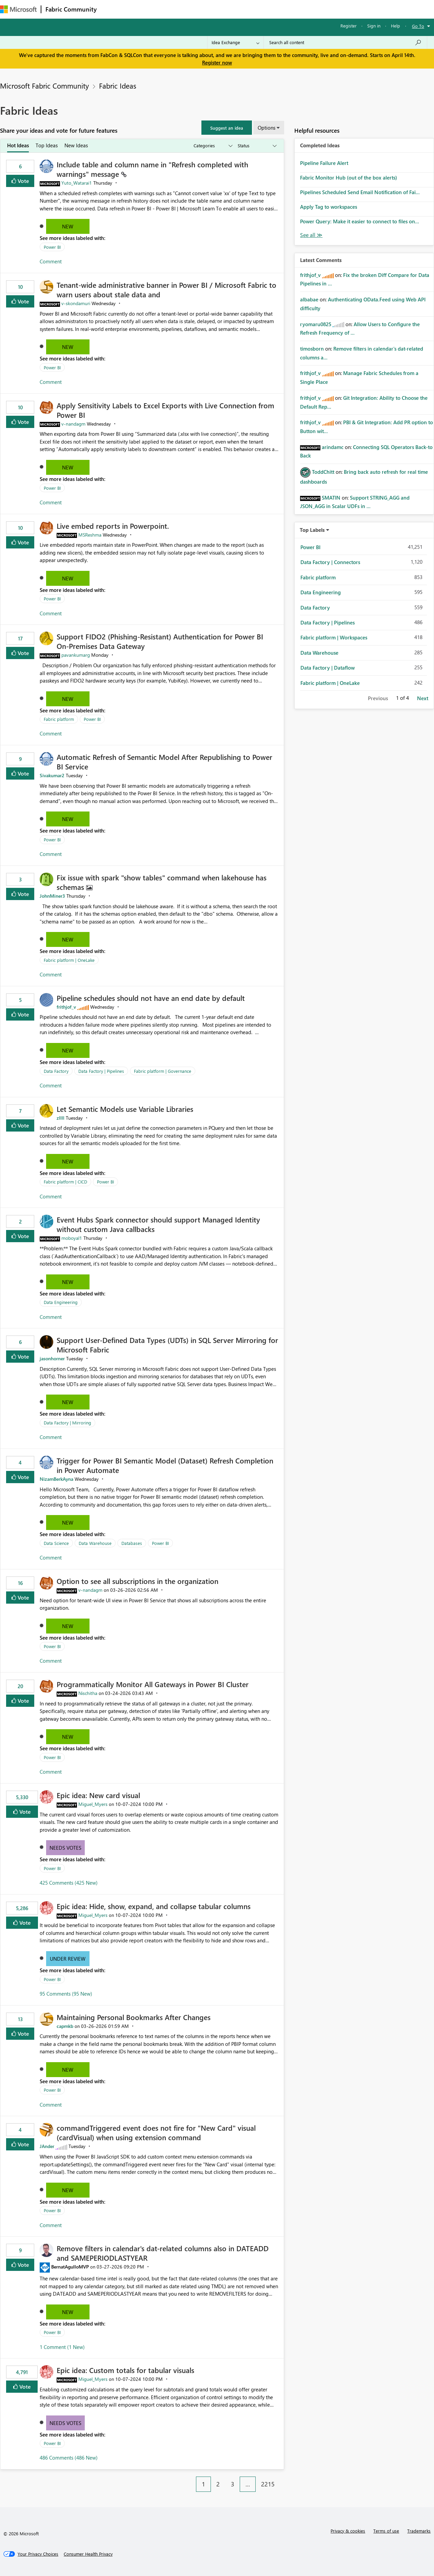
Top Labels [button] (312, 529)
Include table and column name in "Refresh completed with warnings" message (152, 169)
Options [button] (266, 127)
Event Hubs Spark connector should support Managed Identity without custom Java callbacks (158, 1224)
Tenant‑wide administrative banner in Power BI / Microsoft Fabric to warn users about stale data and (166, 289)
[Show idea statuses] (256, 145)
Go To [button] (418, 26)
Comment (51, 261)
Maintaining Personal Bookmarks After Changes (134, 2017)
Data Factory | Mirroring (67, 1422)
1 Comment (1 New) (62, 2347)
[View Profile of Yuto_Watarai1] (76, 183)
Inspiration (142, 9)
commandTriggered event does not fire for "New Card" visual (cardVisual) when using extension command (156, 2132)
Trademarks (419, 2531)
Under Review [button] (67, 1958)
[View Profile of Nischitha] (87, 1693)
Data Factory (56, 1071)
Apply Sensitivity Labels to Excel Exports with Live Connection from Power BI (165, 410)
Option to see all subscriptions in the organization (137, 1581)
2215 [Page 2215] (268, 2484)
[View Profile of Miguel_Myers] (92, 1804)
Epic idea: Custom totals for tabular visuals (125, 2370)
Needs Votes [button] (65, 1847)
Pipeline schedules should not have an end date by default (151, 998)
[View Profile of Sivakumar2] (52, 775)
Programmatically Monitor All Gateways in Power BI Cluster (153, 1684)
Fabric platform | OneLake (69, 960)
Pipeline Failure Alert (324, 163)
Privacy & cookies (348, 2531)
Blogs (230, 9)
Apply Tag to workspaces (328, 206)
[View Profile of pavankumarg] (75, 655)
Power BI (52, 247)
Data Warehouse (95, 1543)
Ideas (169, 9)
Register (348, 26)
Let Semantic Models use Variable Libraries (125, 1109)
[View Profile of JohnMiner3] (52, 896)
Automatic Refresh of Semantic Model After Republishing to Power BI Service (164, 761)
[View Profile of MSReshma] (89, 535)
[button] (226, 127)
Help (395, 26)
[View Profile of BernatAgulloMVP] (70, 2267)
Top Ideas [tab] (47, 145)
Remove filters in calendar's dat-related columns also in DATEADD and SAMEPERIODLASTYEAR (163, 2253)
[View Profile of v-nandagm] (73, 424)
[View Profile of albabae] (309, 299)
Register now (217, 62)
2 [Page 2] (218, 2484)
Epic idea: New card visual (98, 1795)
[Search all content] (345, 42)
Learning (256, 9)
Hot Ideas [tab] (18, 145)
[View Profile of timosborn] (312, 348)
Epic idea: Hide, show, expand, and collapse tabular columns (154, 1906)
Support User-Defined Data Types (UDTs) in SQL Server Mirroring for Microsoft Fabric (167, 1345)
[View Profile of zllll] (60, 1118)
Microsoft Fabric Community (44, 85)
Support (285, 9)
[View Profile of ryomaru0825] (315, 324)
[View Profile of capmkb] (65, 2026)
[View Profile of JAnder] (47, 2146)
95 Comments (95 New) (66, 1993)
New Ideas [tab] (76, 145)
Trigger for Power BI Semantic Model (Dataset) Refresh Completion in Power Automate (165, 1465)
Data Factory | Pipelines (101, 1071)
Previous (378, 698)
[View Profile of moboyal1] (71, 1238)
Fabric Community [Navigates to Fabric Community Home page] (71, 9)
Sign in (373, 26)
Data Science (56, 1543)
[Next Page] (282, 2479)
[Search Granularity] (235, 42)
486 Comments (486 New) (69, 2457)
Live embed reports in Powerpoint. (113, 526)
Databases (131, 1543)
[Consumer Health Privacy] (88, 2554)
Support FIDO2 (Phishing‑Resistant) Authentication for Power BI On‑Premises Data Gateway (160, 641)
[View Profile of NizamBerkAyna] (56, 1479)
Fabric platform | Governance (162, 1071)
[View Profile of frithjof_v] (66, 1007)
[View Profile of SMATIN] (331, 497)
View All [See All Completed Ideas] (311, 235)
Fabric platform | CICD (65, 1181)
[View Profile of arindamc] (332, 447)
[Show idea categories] (212, 145)
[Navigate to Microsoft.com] (18, 9)
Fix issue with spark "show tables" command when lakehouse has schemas (162, 882)
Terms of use (386, 2531)
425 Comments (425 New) (69, 1882)
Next (422, 698)
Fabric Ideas (117, 85)
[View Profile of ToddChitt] (323, 471)
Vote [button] (22, 180)
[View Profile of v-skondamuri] (75, 303)
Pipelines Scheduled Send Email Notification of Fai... (360, 192)
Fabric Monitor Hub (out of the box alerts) (348, 177)
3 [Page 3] (232, 2484)
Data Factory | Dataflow (327, 667)
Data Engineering (61, 1302)
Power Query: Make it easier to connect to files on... (359, 221)
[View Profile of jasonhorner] (52, 1358)
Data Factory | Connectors (330, 562)
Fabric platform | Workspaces (333, 637)
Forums (112, 9)
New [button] (67, 226)
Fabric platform (59, 719)
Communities (200, 9)
